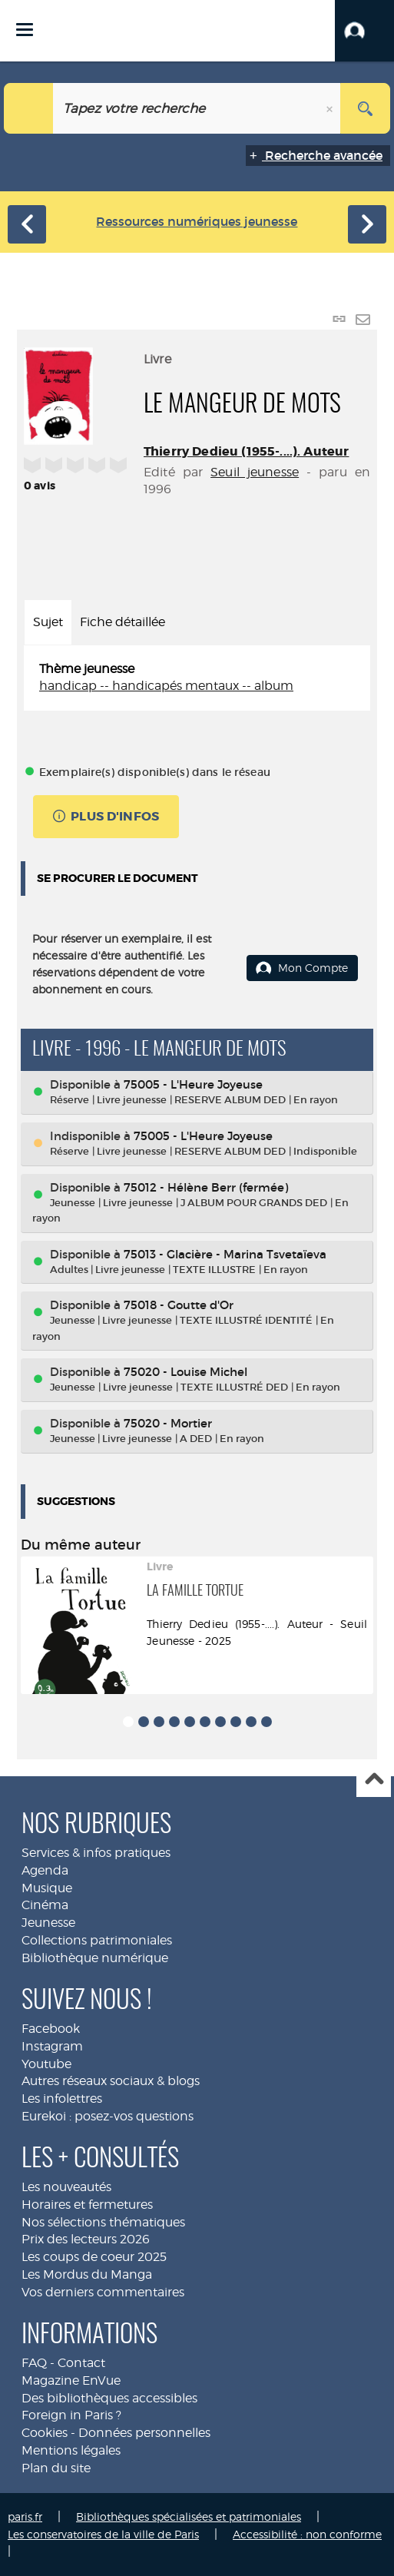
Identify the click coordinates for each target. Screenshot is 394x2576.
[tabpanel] (197, 678)
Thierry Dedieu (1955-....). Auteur (246, 451)
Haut (373, 1780)
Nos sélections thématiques (103, 2222)
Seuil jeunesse (254, 472)
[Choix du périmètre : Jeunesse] (29, 108)
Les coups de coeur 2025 (94, 2256)
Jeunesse (48, 1922)
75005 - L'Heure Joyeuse (193, 1084)
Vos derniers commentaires (103, 2292)
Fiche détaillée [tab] (122, 622)
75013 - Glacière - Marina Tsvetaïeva (225, 1254)
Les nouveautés (66, 2187)
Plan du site (56, 2468)
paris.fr (25, 2516)
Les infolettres (62, 2098)
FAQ (34, 2363)
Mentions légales (71, 2450)
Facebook (51, 2028)
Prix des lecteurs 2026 (86, 2239)
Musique (47, 1888)
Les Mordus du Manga (87, 2274)
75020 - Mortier (168, 1423)
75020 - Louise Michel (185, 1371)
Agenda (45, 1870)
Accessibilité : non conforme (307, 2534)
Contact (81, 2363)
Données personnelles (144, 2432)
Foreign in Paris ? (71, 2415)
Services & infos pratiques (96, 1852)
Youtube (46, 2064)
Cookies (45, 2432)
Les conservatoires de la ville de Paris (103, 2534)
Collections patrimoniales (97, 1940)
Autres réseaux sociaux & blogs (111, 2081)
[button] (364, 30)
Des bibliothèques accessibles (109, 2398)
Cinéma (45, 1905)
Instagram (52, 2046)
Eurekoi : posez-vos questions (108, 2116)
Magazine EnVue (71, 2380)
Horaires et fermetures (87, 2204)
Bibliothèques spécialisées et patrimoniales (188, 2516)
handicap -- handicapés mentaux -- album (166, 685)
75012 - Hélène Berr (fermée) (206, 1187)
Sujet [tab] (48, 622)
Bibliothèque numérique (95, 1958)
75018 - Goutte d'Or (178, 1305)
